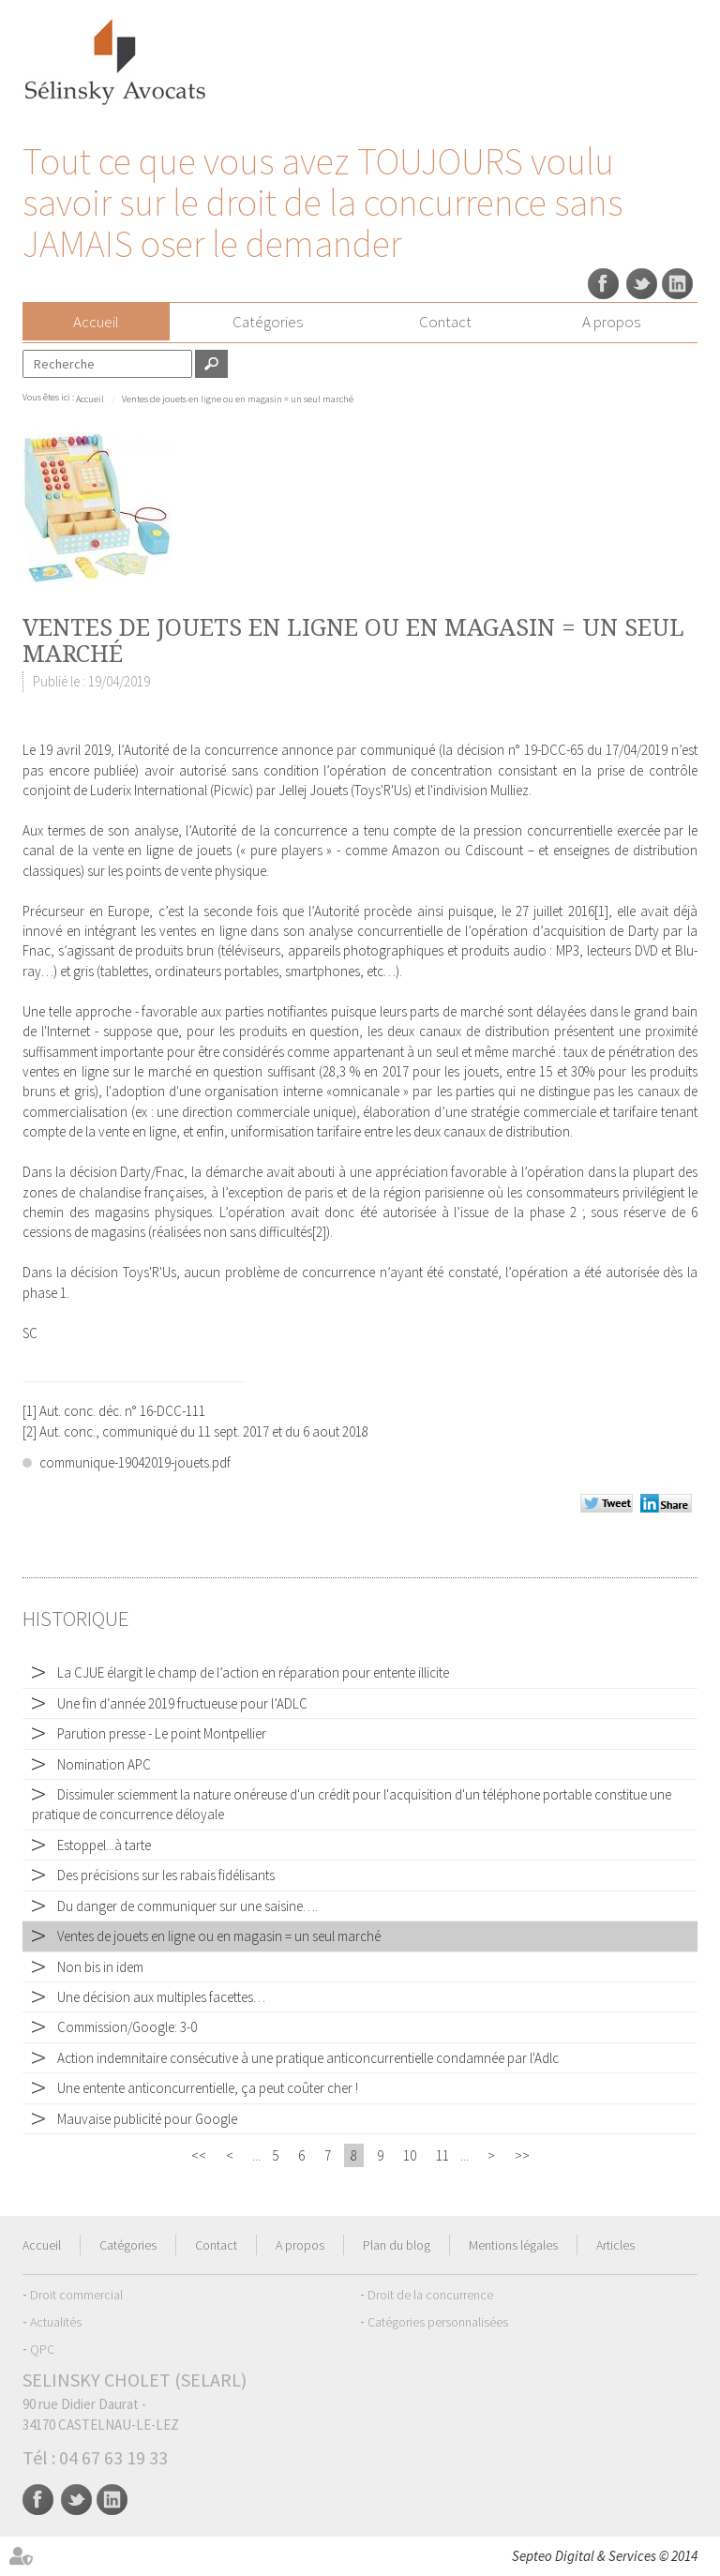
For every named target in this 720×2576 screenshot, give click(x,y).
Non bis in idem (100, 1967)
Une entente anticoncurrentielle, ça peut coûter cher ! (207, 2088)
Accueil (96, 321)
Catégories (267, 321)
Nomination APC (104, 1764)
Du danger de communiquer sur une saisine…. (187, 1906)
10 (409, 2155)
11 (442, 2155)
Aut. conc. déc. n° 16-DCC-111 (122, 1411)
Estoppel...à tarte (104, 1845)
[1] (601, 911)
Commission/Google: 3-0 (127, 2027)
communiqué (397, 750)
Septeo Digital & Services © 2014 (605, 2556)
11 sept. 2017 (233, 1431)
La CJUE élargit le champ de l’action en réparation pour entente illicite (253, 1672)
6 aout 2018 (334, 1431)
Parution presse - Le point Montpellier (161, 1733)
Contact (445, 321)
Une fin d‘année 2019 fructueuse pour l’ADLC (182, 1703)
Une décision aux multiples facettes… (161, 1997)
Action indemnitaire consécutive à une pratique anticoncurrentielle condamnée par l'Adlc (308, 2058)
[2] (319, 1232)
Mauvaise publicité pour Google (147, 2119)
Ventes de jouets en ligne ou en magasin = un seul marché (237, 399)
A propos (611, 321)
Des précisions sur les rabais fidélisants (166, 1875)
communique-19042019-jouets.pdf (135, 1462)
